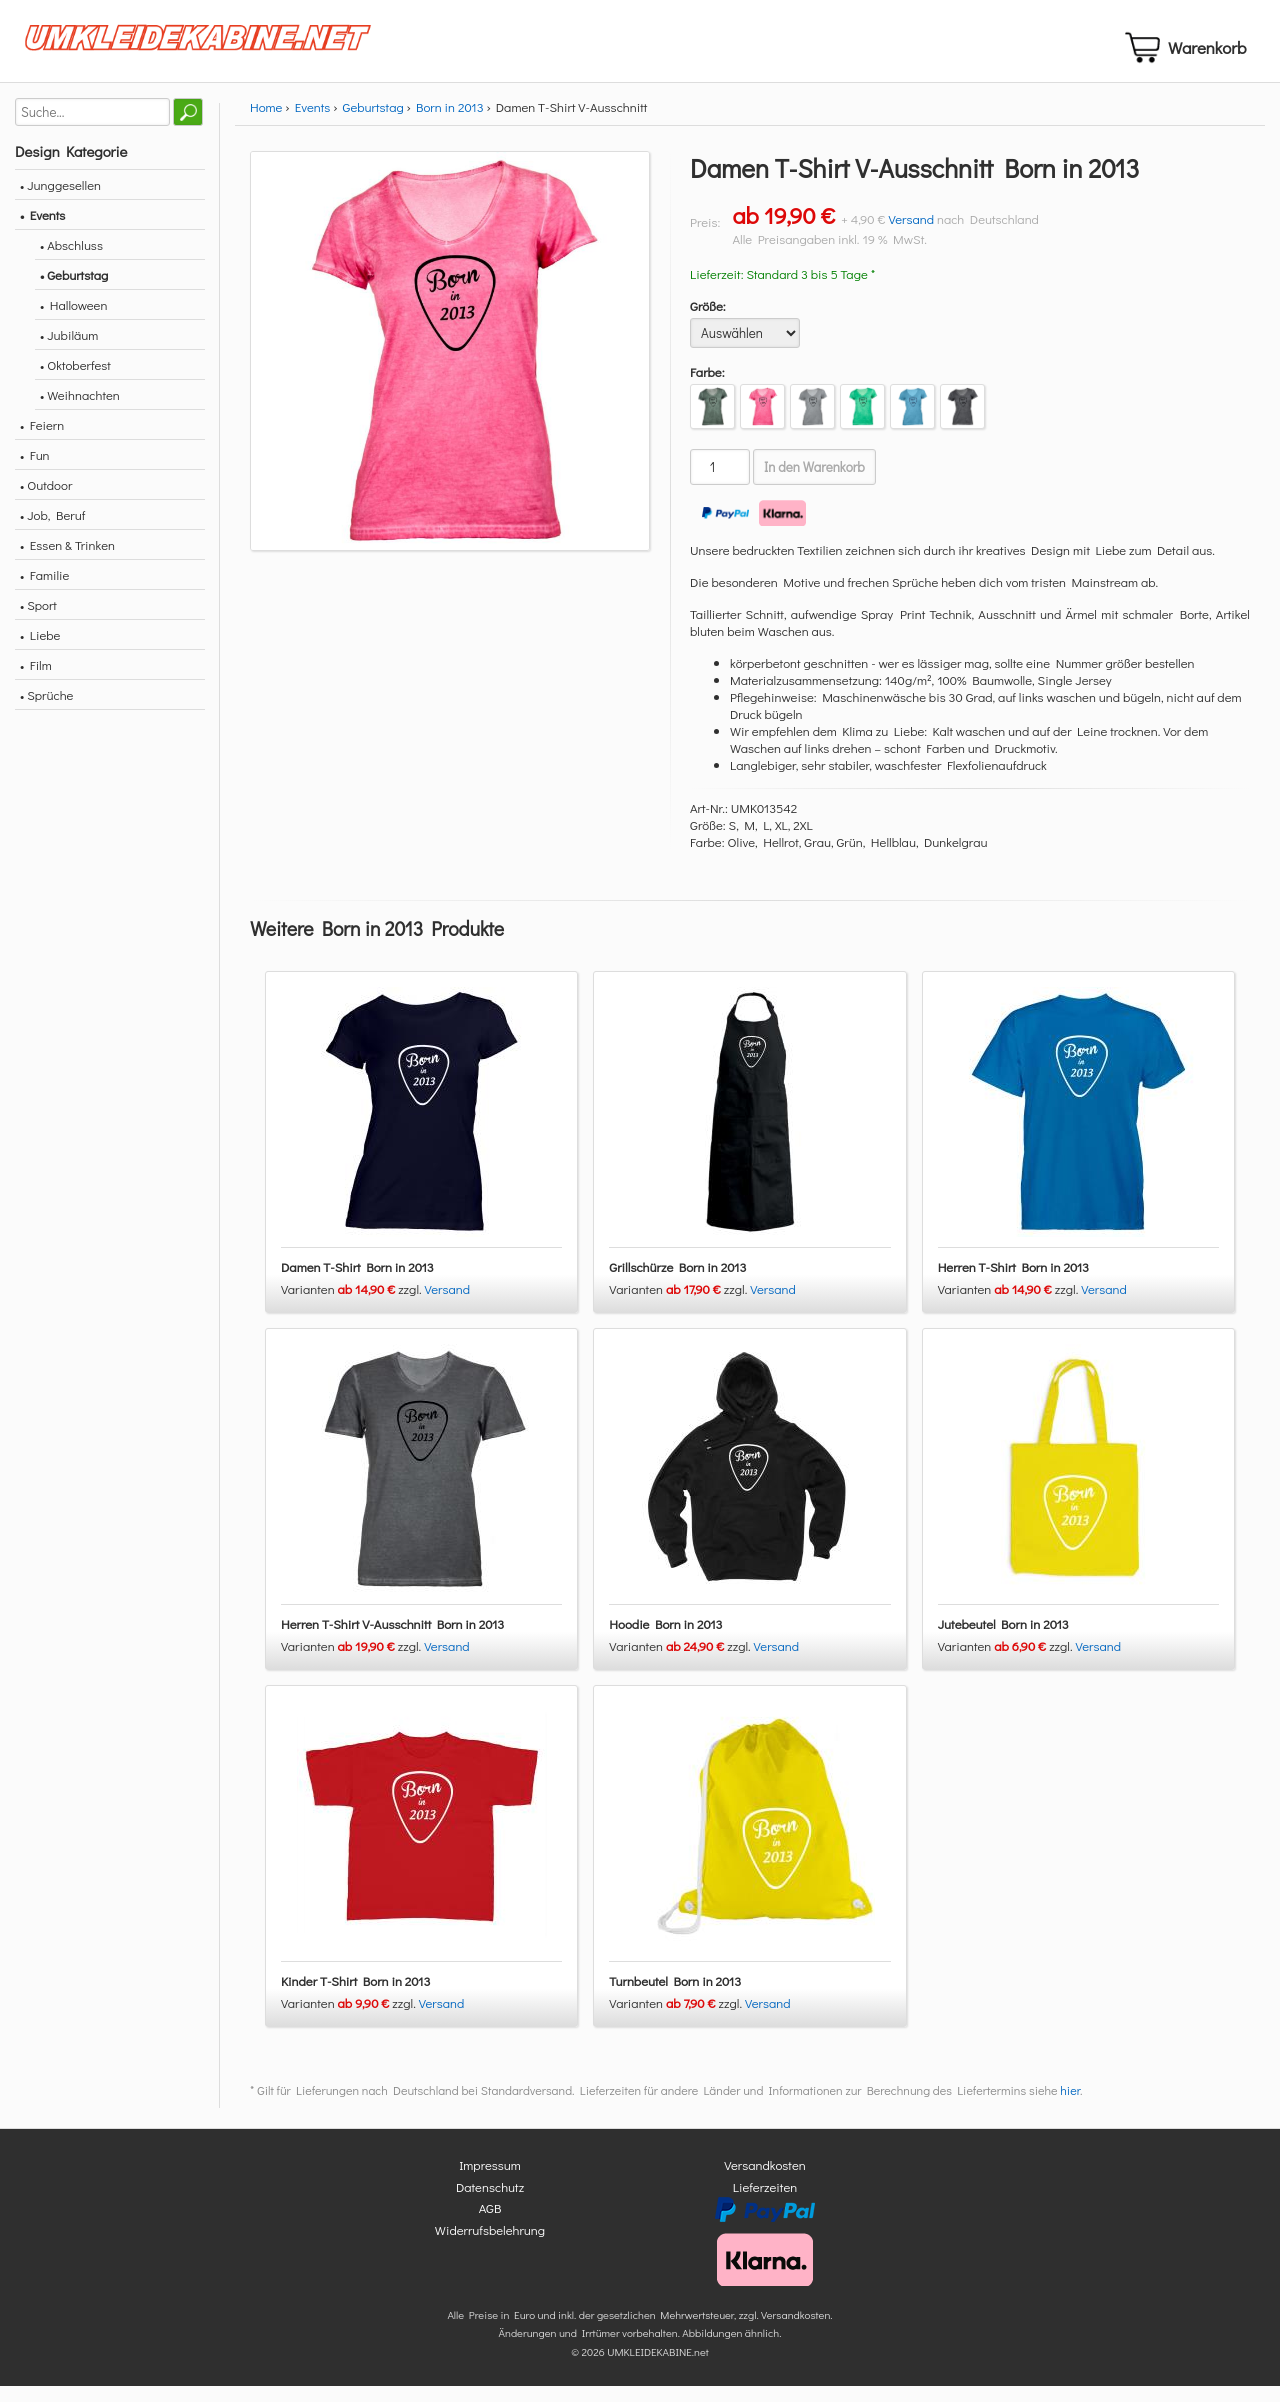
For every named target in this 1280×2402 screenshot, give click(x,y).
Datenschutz (490, 2202)
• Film (36, 681)
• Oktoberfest (75, 381)
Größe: (708, 322)
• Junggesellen (60, 201)
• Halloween (73, 321)
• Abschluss (71, 261)
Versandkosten (765, 2181)
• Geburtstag (74, 291)
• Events (42, 231)
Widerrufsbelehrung (490, 2245)
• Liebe (40, 651)
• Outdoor (46, 501)
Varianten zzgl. (353, 1305)
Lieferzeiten (765, 2202)
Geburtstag (373, 123)
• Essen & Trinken (67, 561)
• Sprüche (46, 711)
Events (313, 123)
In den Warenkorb (814, 484)
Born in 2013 (450, 123)
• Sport (38, 621)
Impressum (490, 2181)
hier (1070, 2107)
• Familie (44, 591)
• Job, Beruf (52, 531)
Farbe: (707, 388)
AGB (490, 2224)
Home (266, 123)
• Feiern (42, 441)
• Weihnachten (80, 411)
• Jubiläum (69, 351)
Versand (911, 235)
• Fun (35, 471)
